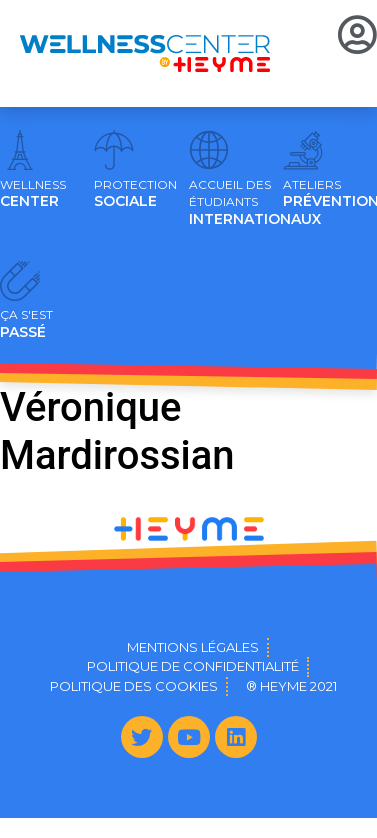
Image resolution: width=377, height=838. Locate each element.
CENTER (33, 194)
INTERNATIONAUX (255, 203)
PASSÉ (26, 324)
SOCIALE (135, 194)
